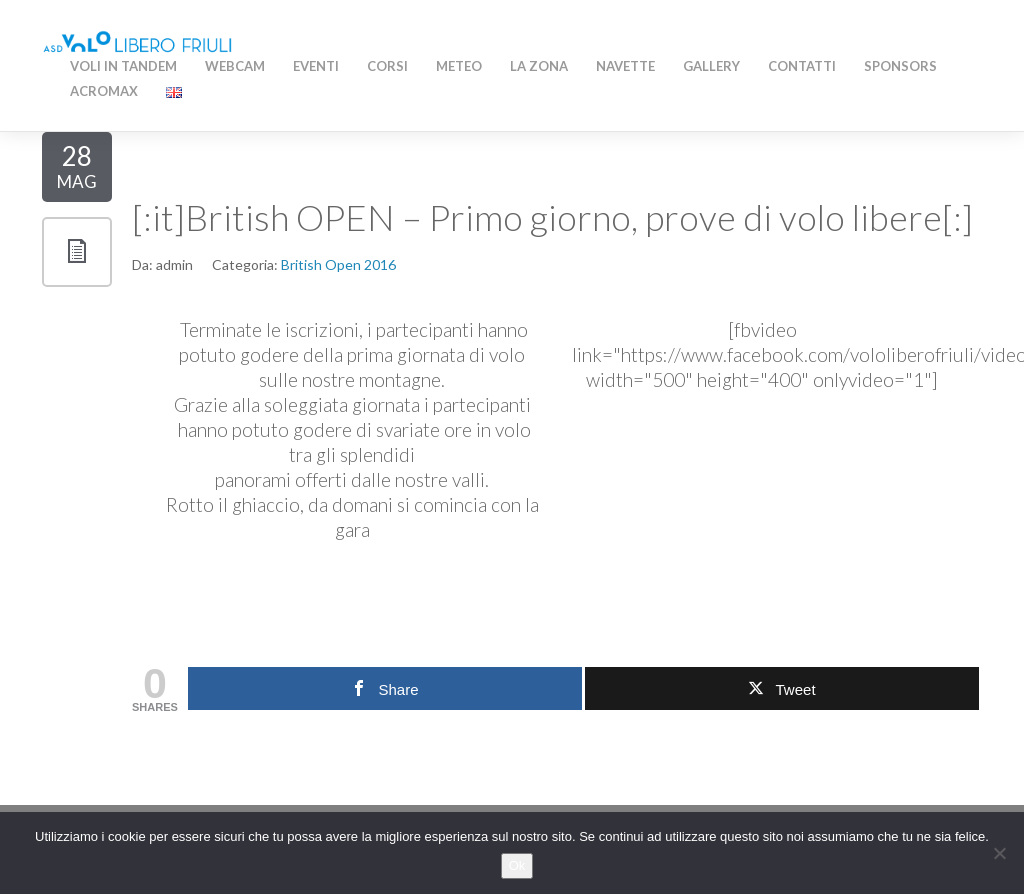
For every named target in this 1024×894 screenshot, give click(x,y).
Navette (625, 66)
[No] (999, 853)
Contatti (802, 66)
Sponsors (900, 66)
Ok (517, 865)
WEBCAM (235, 66)
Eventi (316, 66)
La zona (539, 66)
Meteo (459, 66)
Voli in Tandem (123, 66)
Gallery (711, 66)
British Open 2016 (338, 264)
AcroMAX (104, 91)
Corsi (387, 66)
